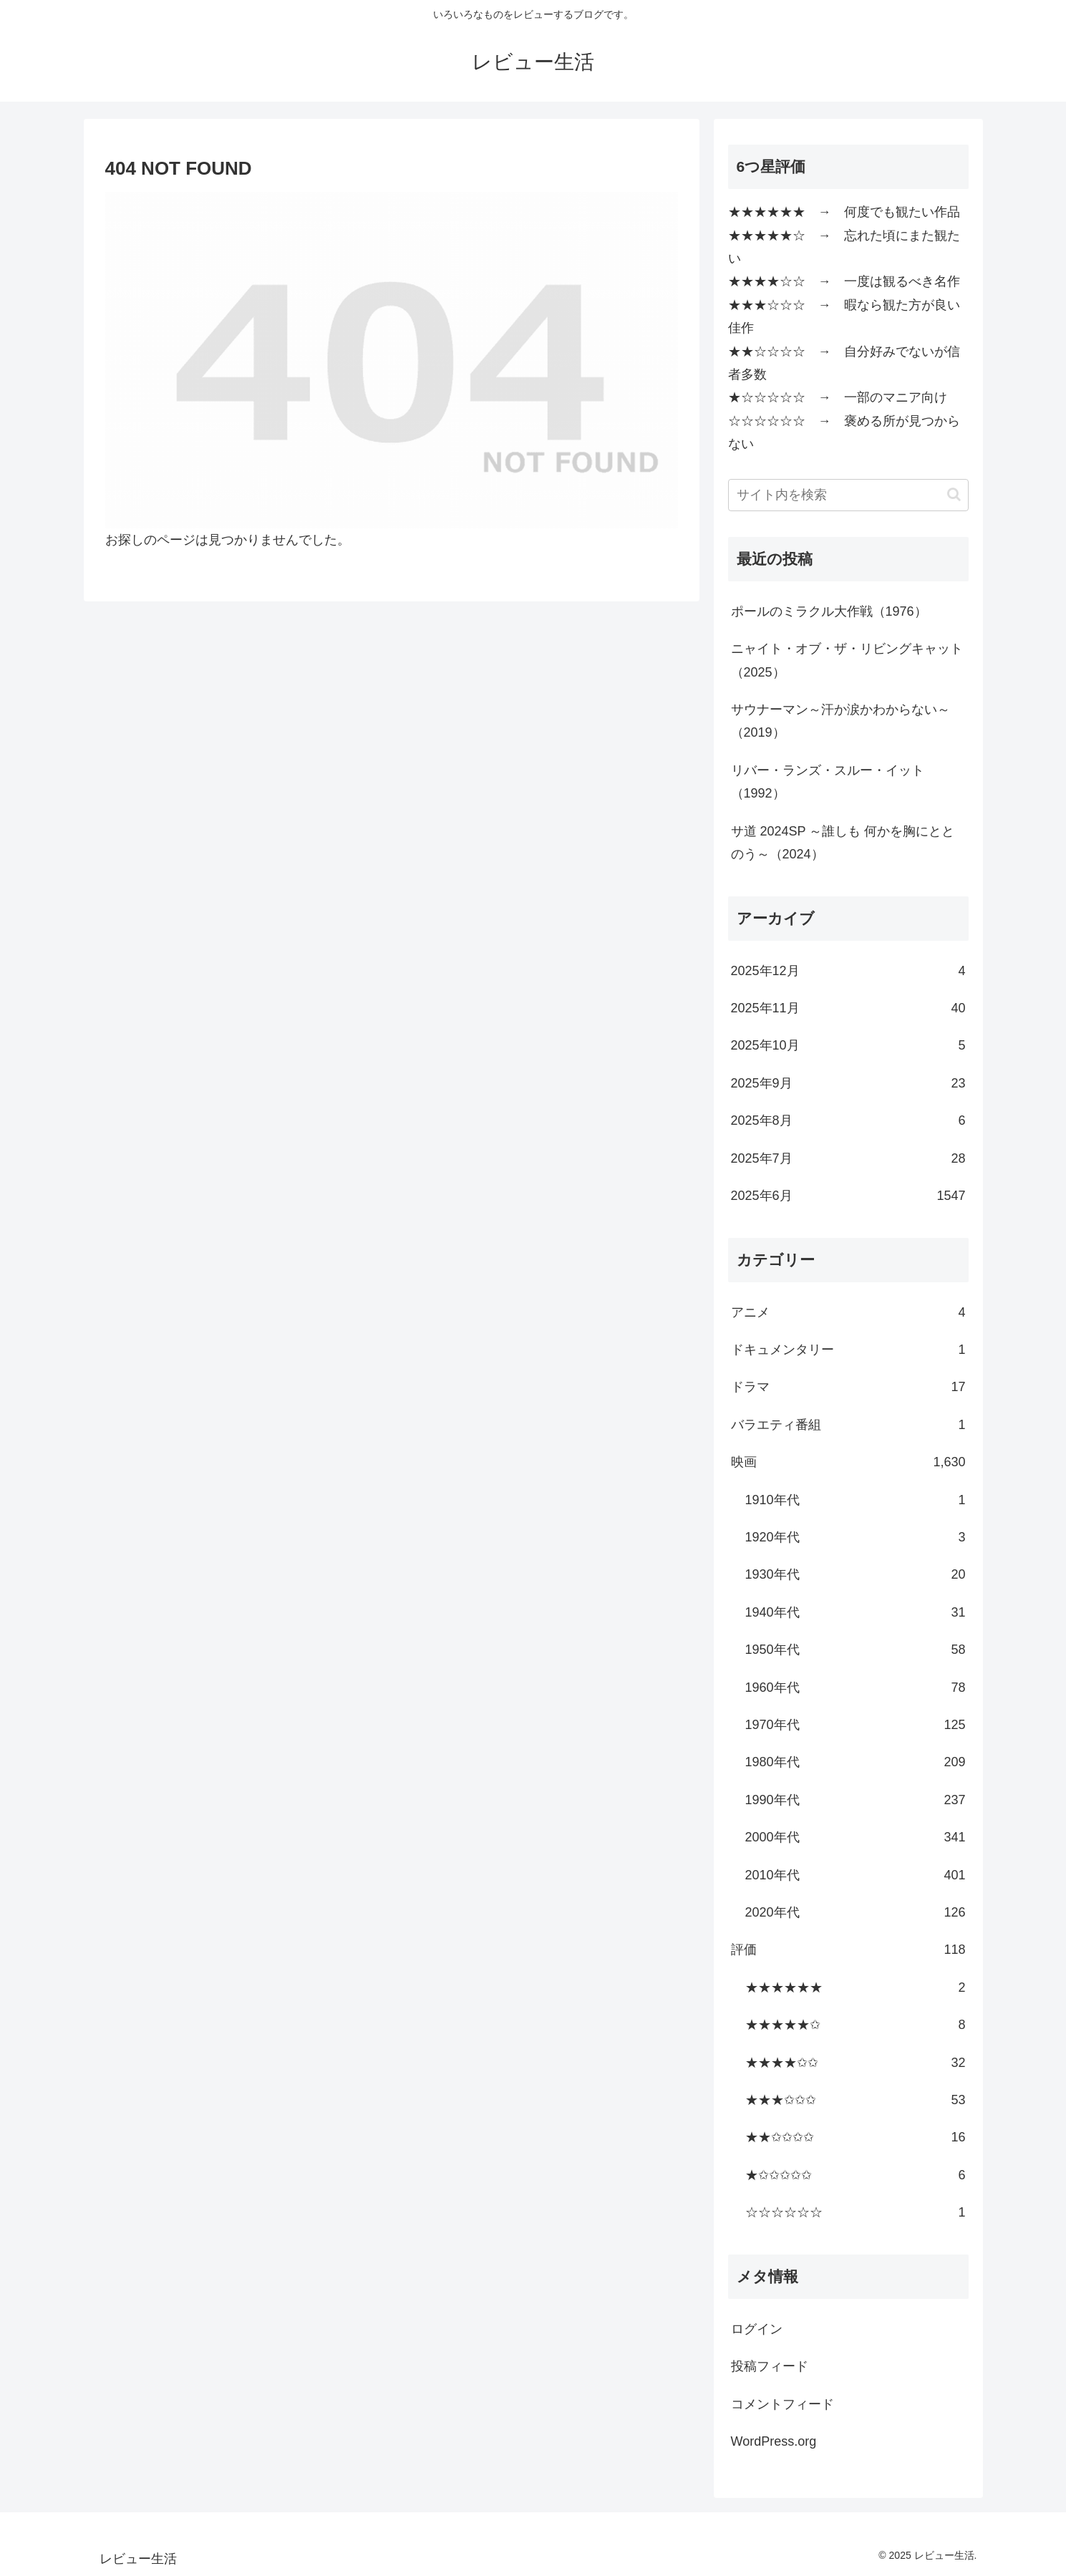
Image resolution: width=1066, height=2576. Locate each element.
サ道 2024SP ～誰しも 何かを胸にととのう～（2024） (843, 842)
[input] (848, 495)
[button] (953, 494)
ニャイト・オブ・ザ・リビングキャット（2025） (847, 660)
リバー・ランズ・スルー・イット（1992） (827, 781)
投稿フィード (769, 2366)
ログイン (756, 2329)
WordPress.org (774, 2441)
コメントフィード (782, 2404)
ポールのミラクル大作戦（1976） (829, 611)
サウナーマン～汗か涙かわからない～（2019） (840, 721)
